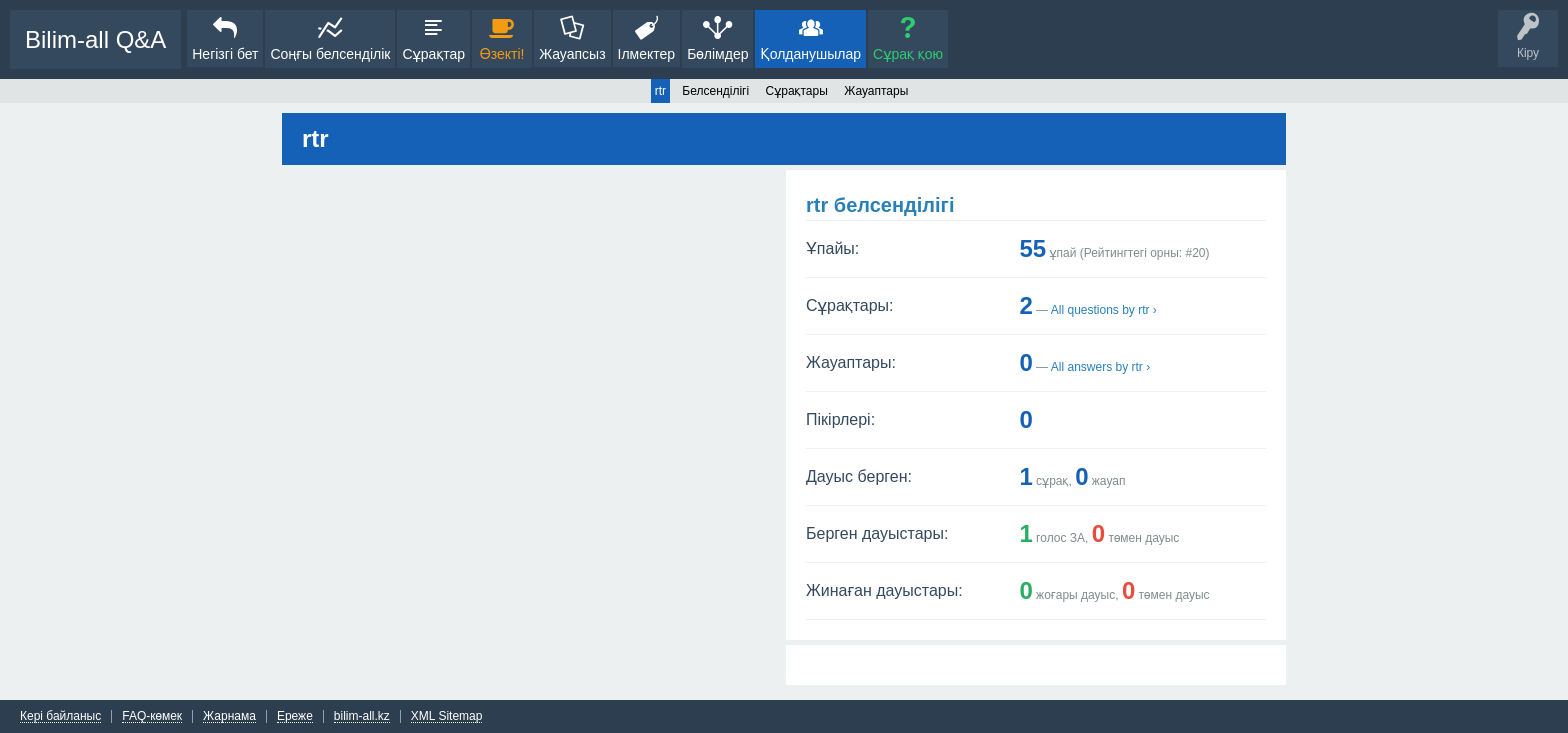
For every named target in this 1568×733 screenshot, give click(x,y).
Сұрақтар (433, 54)
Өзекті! (502, 54)
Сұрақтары (797, 91)
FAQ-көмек (152, 716)
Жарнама (229, 716)
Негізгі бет (225, 54)
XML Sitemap (447, 716)
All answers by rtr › (1100, 367)
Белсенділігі (715, 91)
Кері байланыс (60, 716)
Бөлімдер (717, 54)
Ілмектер (647, 54)
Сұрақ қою (908, 54)
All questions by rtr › (1104, 310)
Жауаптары (876, 91)
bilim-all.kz (362, 716)
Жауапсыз (572, 54)
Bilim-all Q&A (95, 39)
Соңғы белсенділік (330, 54)
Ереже (295, 716)
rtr (660, 91)
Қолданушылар (810, 54)
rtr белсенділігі (880, 205)
